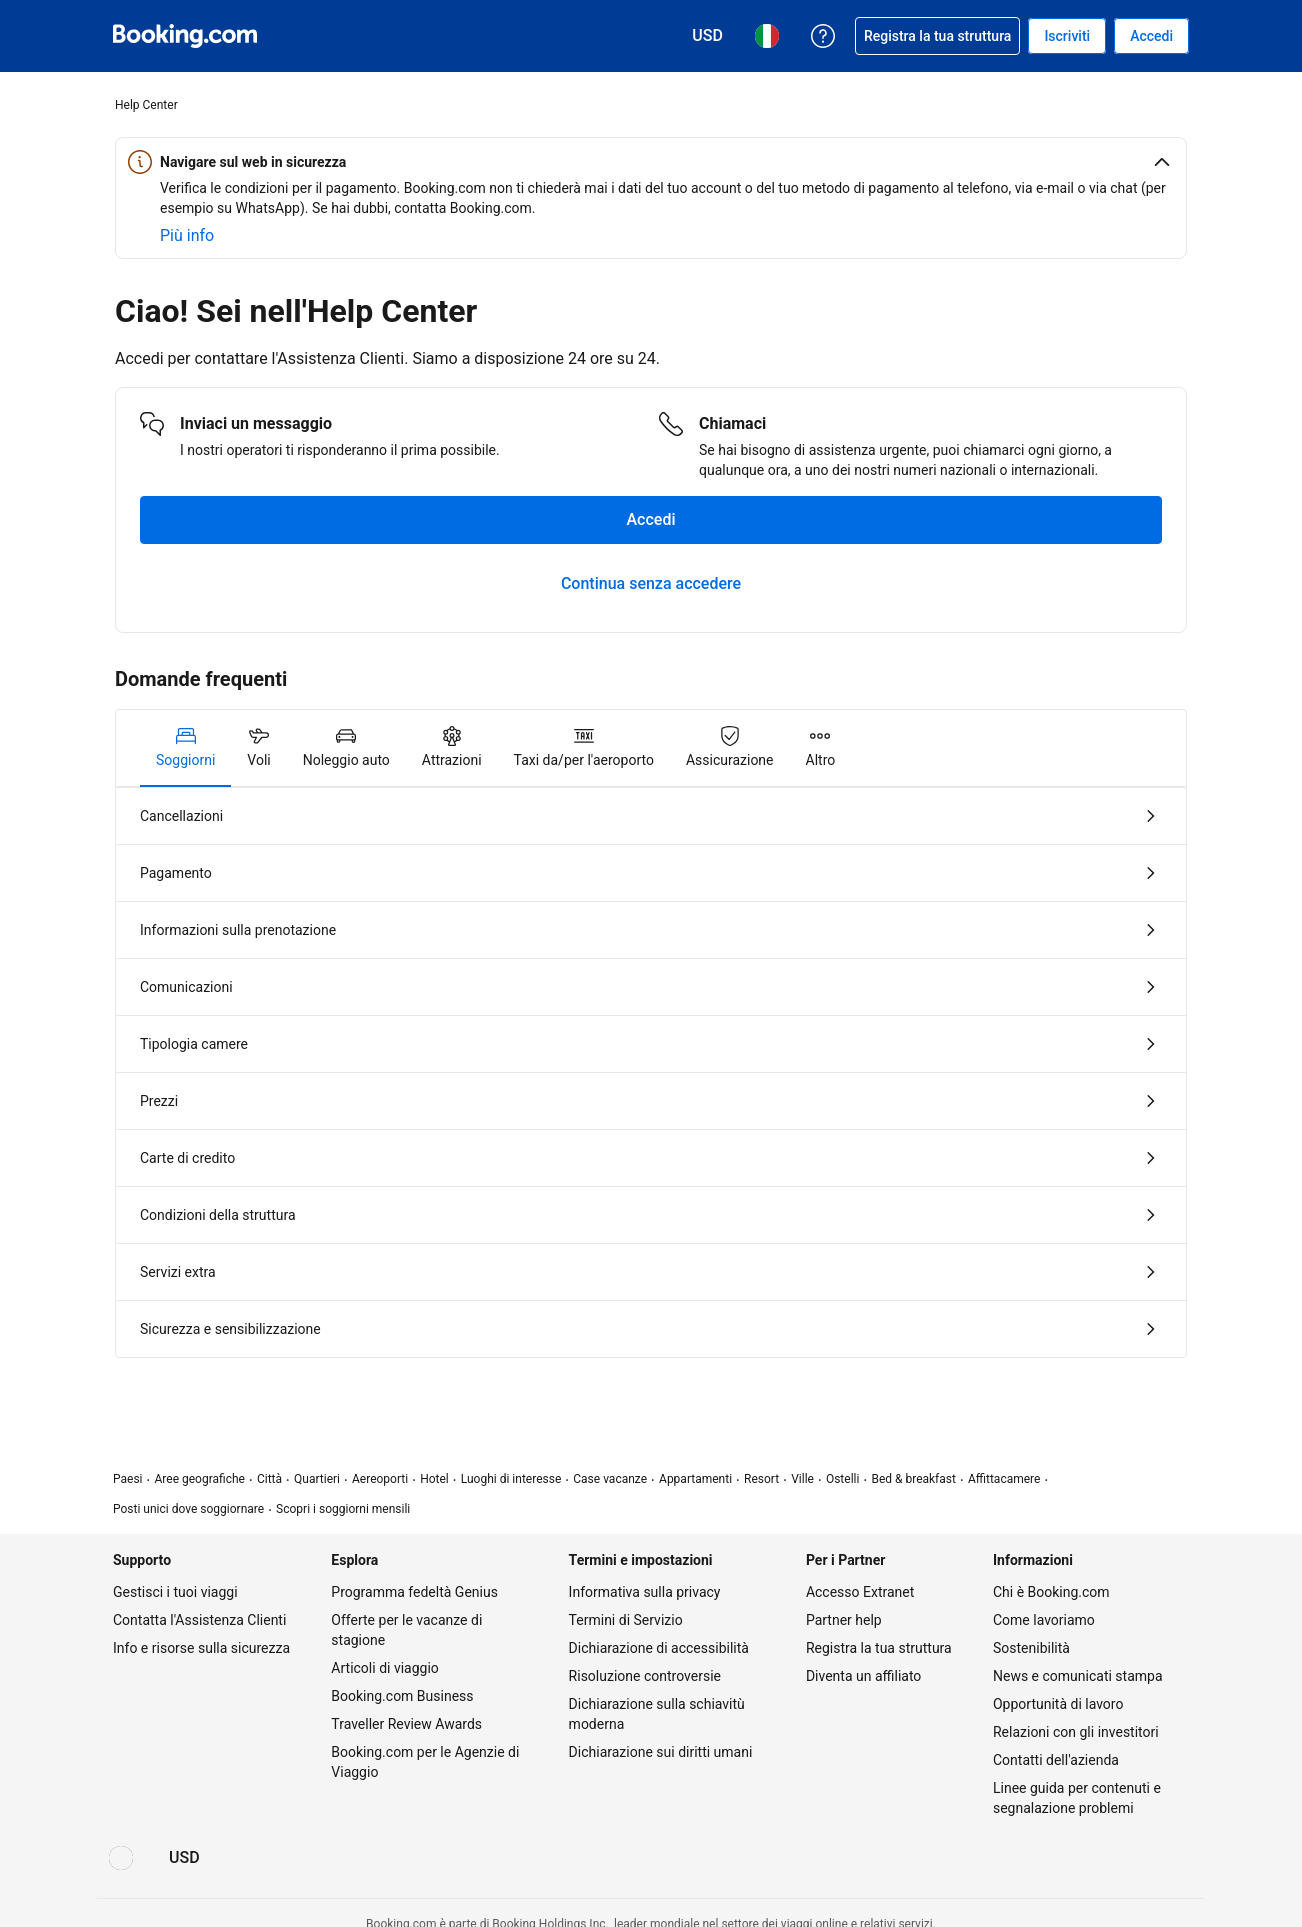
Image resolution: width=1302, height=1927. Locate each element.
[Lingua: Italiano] (121, 1858)
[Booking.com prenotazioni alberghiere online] (185, 36)
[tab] (185, 748)
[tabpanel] (651, 1072)
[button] (651, 162)
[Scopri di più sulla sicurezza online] (187, 236)
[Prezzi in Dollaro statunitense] (184, 1858)
